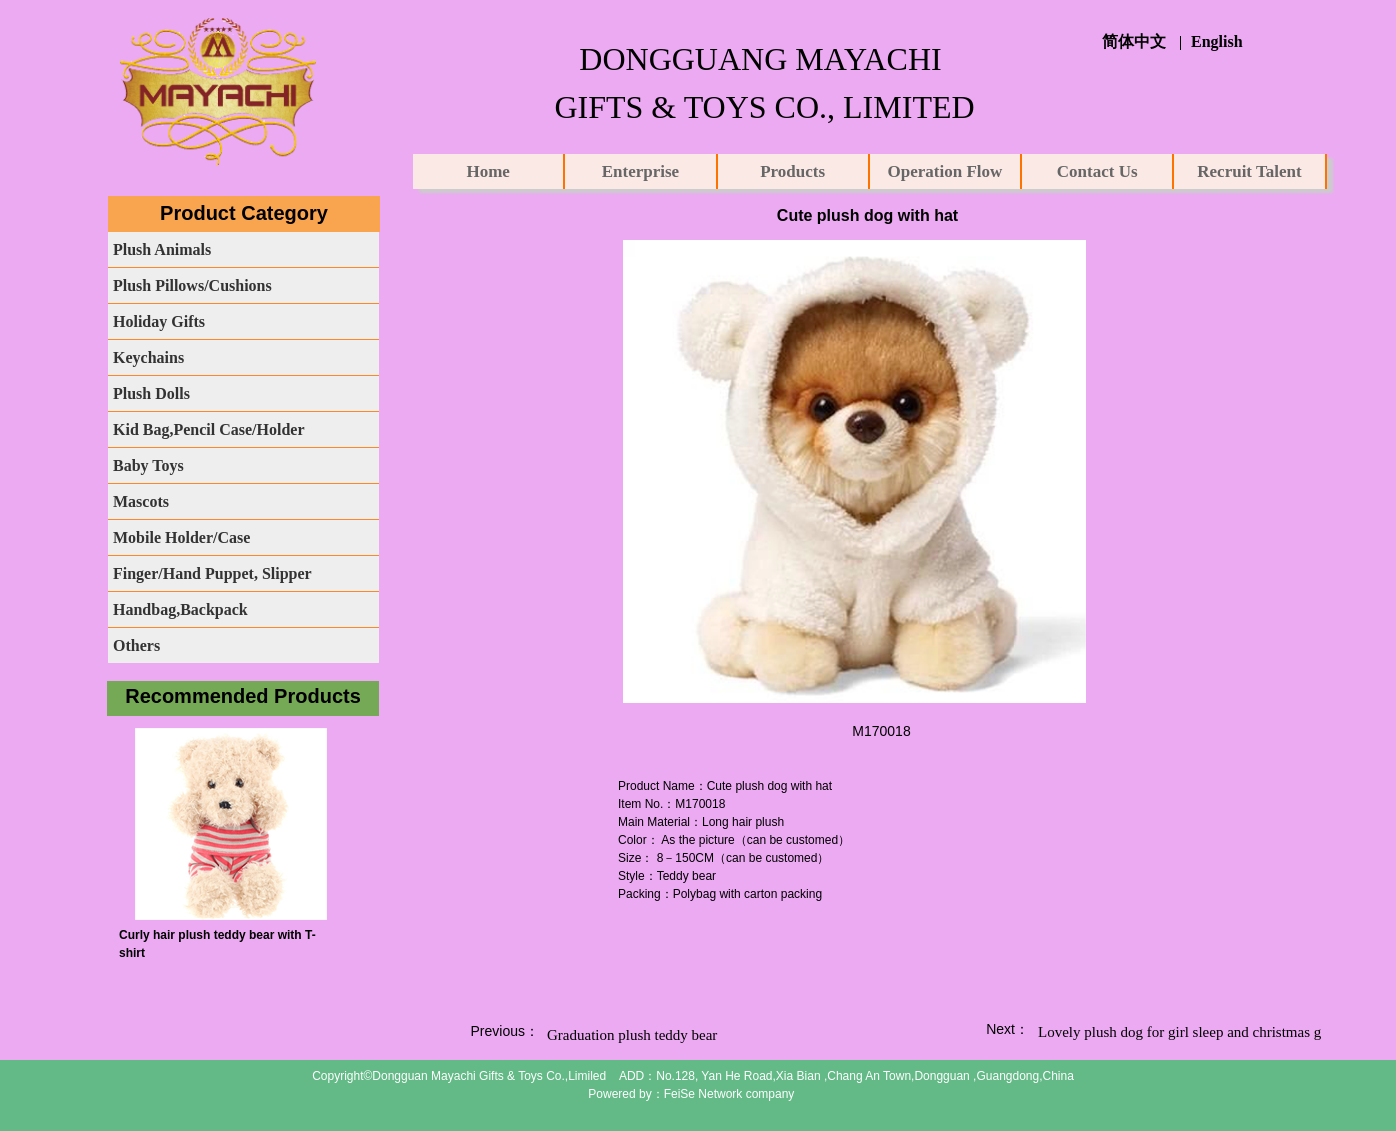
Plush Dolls (151, 393)
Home (487, 171)
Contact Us (1097, 171)
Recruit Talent (1249, 171)
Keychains (148, 357)
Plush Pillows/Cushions (192, 285)
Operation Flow (945, 171)
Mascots (141, 501)
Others (136, 645)
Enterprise (640, 171)
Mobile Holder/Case (181, 537)
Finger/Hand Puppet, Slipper (212, 573)
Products (792, 171)
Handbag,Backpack (180, 609)
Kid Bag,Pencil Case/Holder (209, 429)
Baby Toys (148, 465)
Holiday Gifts (159, 321)
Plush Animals (162, 249)
